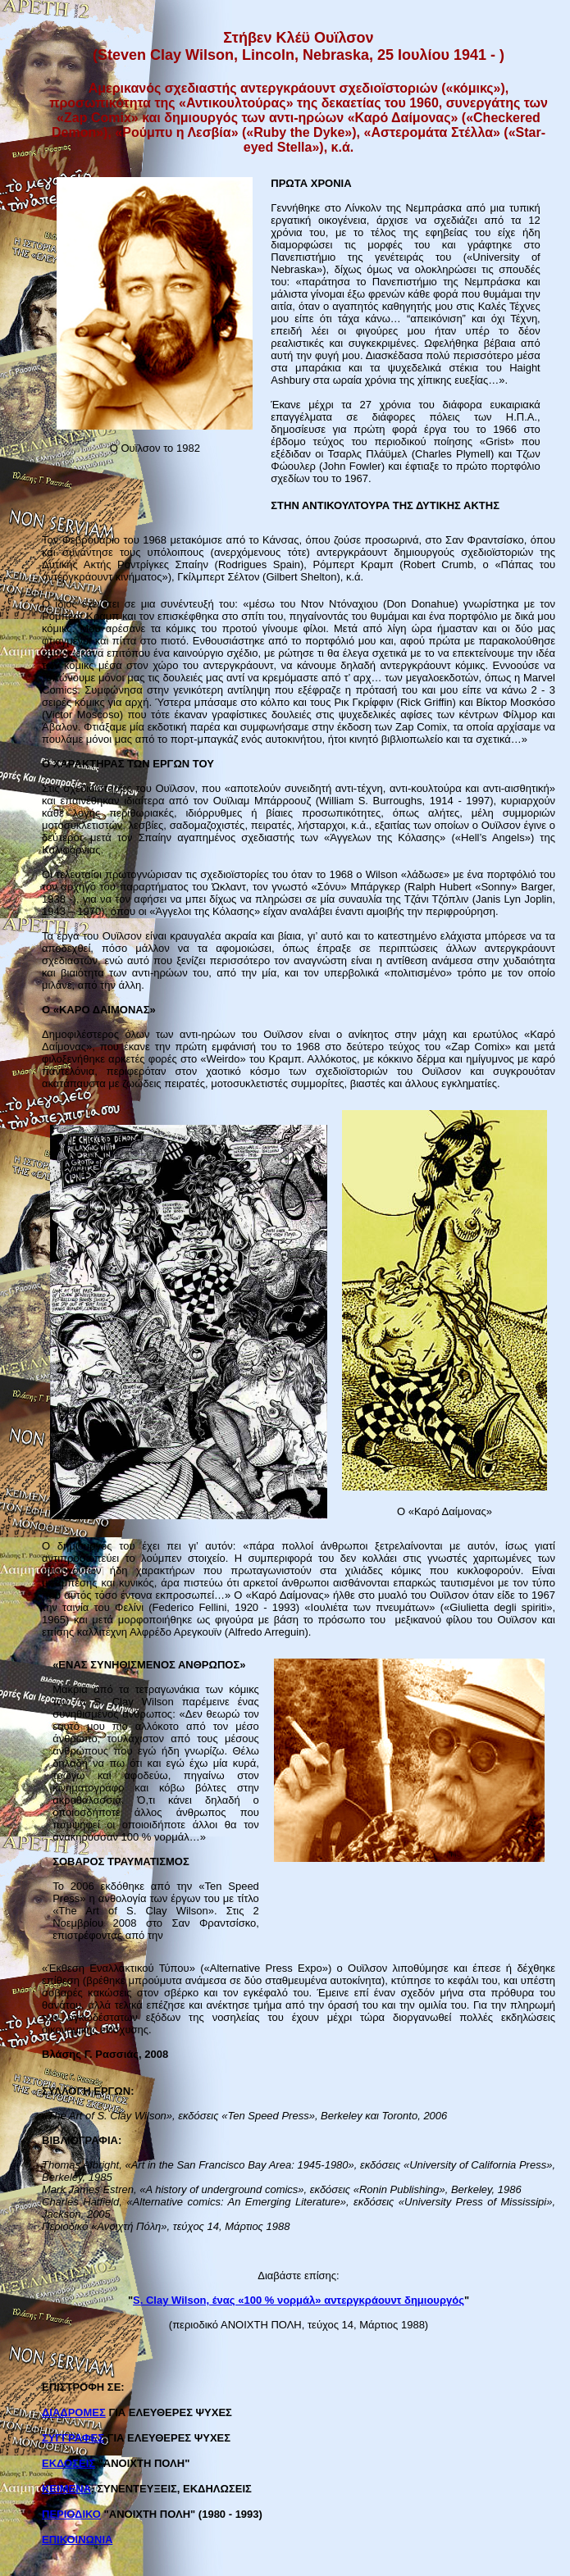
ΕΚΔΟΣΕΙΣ (68, 2463)
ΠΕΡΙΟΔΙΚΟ (71, 2514)
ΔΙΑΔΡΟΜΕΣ (74, 2412)
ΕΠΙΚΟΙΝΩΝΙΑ (77, 2539)
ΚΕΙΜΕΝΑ (66, 2489)
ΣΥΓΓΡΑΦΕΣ (73, 2438)
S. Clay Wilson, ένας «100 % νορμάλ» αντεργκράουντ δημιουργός (298, 2300)
